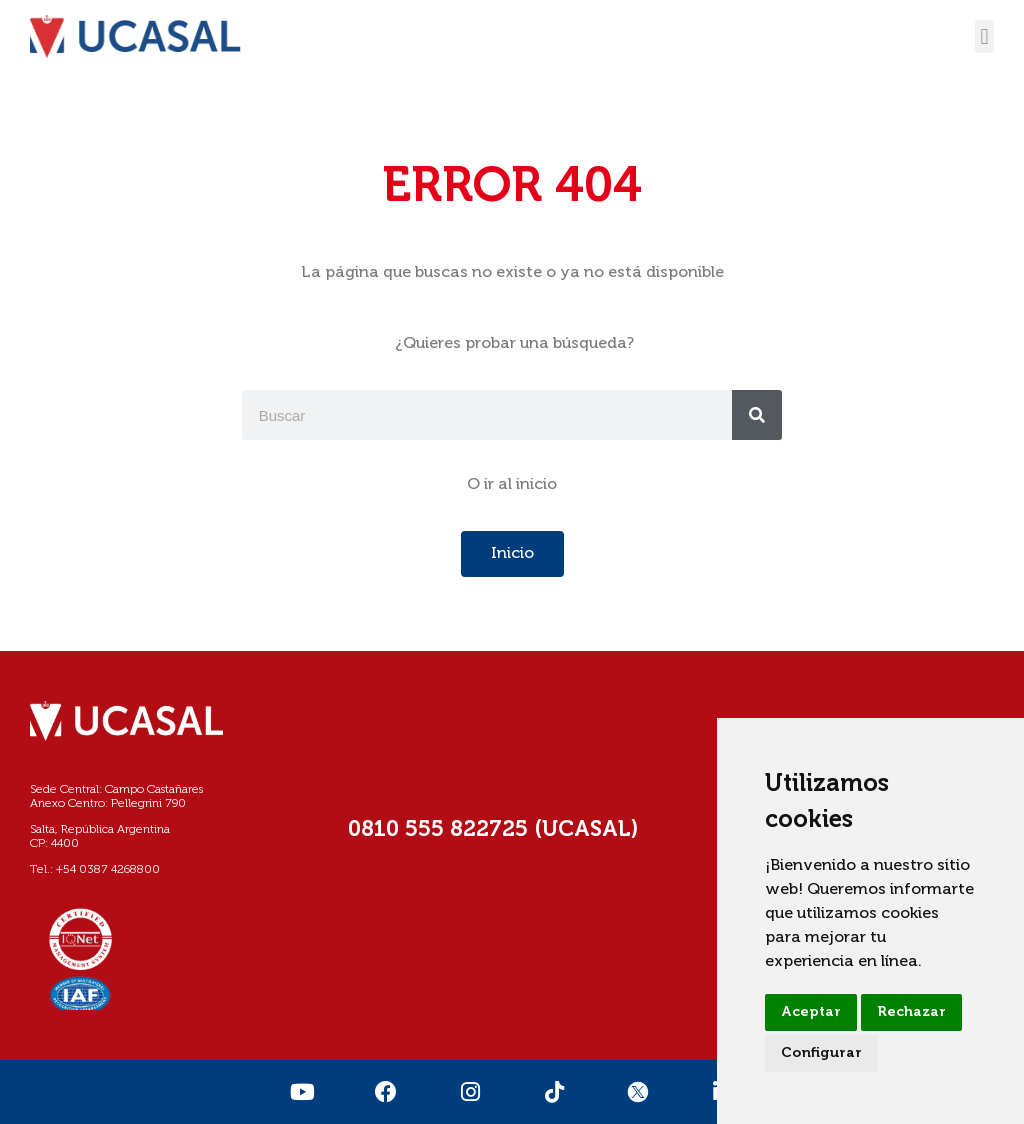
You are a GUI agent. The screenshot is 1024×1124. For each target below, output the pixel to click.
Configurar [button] (821, 1053)
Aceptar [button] (811, 1012)
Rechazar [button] (911, 1012)
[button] (984, 36)
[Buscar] (757, 415)
